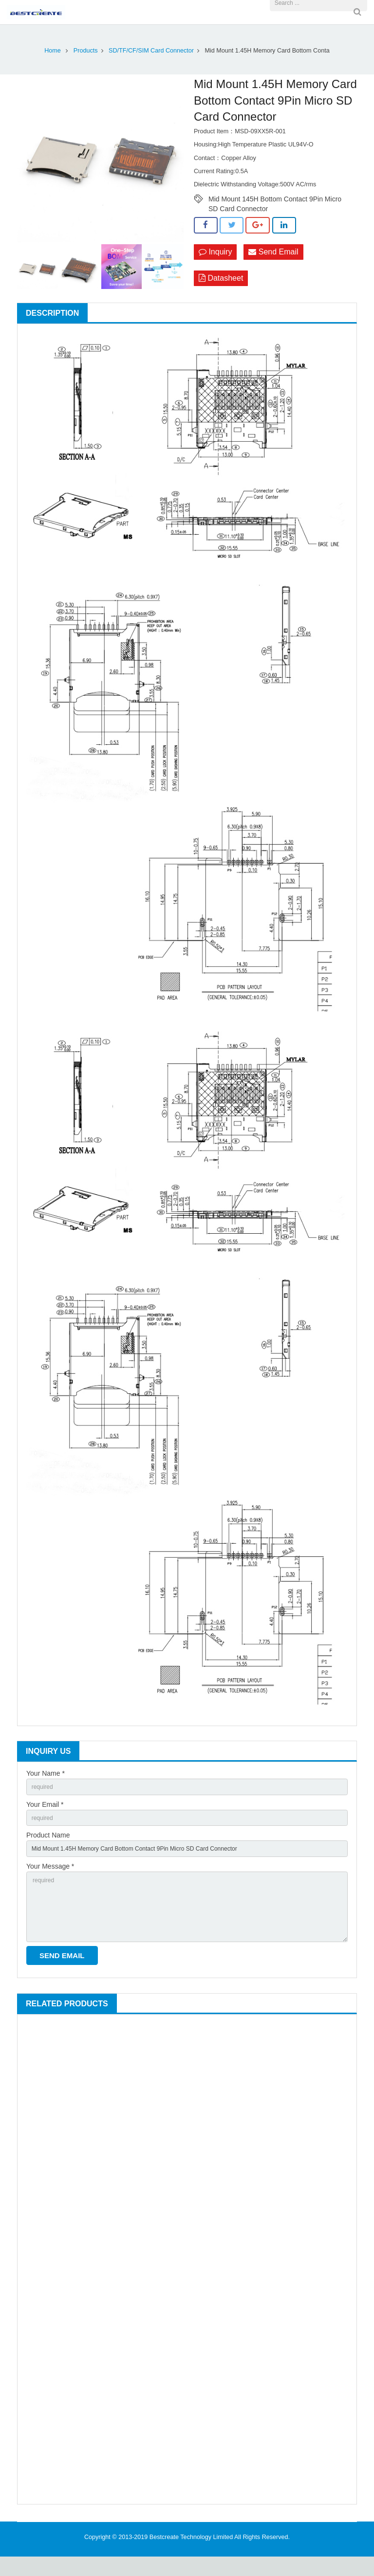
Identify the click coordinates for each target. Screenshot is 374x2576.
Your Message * (50, 1874)
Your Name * (45, 1773)
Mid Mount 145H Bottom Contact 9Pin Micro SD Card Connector (274, 199)
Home (52, 50)
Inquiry (215, 252)
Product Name (48, 1840)
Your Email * (45, 1807)
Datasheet (221, 279)
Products (86, 50)
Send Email (273, 252)
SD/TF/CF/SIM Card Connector (151, 50)
